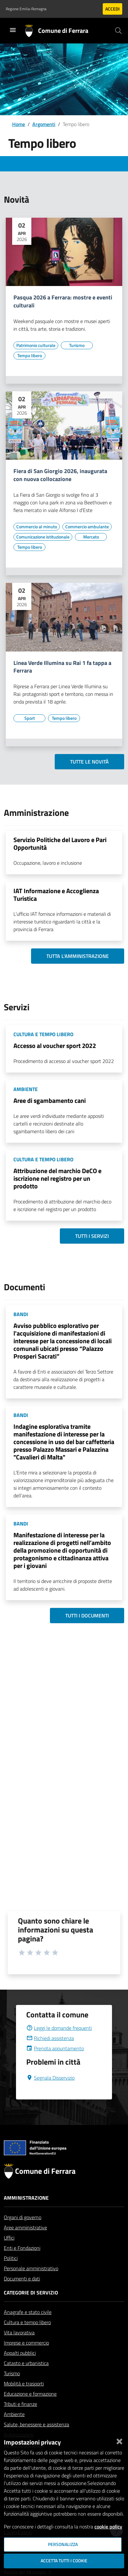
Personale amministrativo (31, 2283)
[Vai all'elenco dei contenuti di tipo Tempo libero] (29, 355)
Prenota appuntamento (55, 2064)
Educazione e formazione (30, 2409)
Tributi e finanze (20, 2419)
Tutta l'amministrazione (77, 956)
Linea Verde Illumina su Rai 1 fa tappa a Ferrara (62, 667)
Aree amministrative (25, 2243)
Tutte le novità (89, 761)
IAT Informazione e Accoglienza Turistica (56, 894)
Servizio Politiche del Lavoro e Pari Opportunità (60, 843)
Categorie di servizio (31, 2308)
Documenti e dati (22, 2294)
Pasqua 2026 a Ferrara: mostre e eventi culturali (62, 302)
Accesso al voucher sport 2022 (54, 1046)
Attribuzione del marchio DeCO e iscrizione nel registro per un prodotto (57, 1178)
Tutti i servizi (92, 1236)
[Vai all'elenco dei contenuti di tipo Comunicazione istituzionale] (42, 537)
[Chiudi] (119, 2440)
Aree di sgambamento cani (49, 1100)
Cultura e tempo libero (27, 2337)
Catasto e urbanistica (26, 2378)
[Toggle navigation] (13, 30)
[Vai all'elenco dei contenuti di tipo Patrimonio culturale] (35, 345)
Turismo (12, 2388)
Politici (11, 2273)
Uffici (9, 2253)
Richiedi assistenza (50, 2053)
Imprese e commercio (26, 2358)
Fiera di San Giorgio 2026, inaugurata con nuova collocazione (60, 475)
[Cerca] (118, 30)
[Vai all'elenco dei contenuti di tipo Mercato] (91, 537)
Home (18, 124)
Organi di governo (22, 2232)
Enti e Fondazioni (22, 2263)
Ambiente (14, 2429)
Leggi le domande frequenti (59, 2043)
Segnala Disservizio (50, 2093)
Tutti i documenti (87, 1615)
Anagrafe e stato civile (28, 2327)
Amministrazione (26, 2213)
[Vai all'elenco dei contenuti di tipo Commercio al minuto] (36, 527)
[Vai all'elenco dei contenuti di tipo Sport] (29, 718)
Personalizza (63, 2544)
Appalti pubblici (20, 2368)
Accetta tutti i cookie (64, 2560)
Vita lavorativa (19, 2348)
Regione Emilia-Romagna (26, 9)
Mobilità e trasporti (24, 2399)
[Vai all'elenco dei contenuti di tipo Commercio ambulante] (87, 527)
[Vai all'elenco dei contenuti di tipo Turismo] (77, 345)
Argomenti (43, 124)
